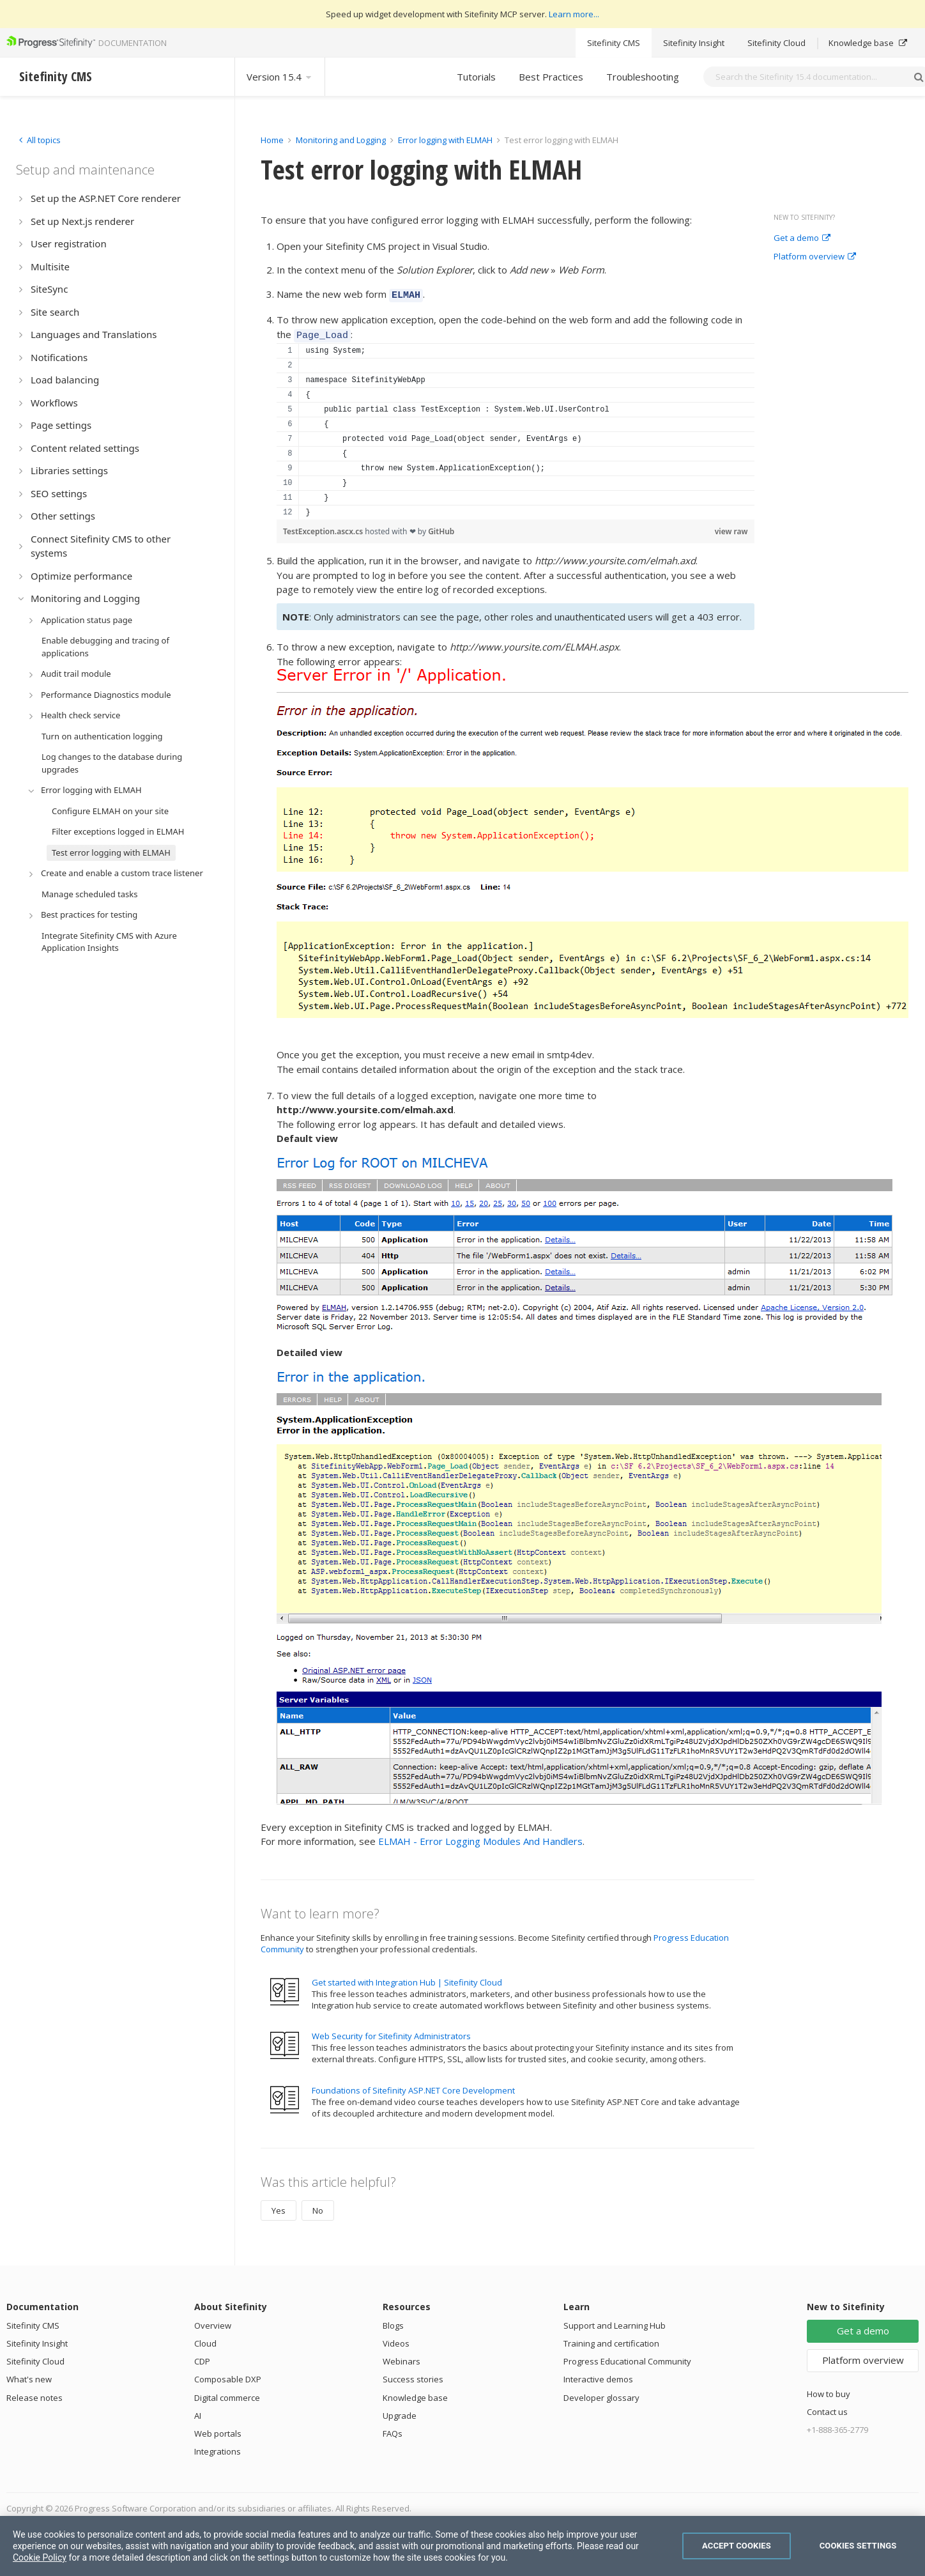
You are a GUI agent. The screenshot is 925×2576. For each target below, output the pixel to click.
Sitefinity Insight (693, 43)
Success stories (413, 2375)
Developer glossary (601, 2394)
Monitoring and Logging (341, 140)
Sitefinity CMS (613, 43)
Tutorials (476, 76)
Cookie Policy (39, 2557)
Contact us (827, 2408)
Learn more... (574, 14)
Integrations (217, 2447)
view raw (731, 527)
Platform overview (815, 257)
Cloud (205, 2339)
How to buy (828, 2390)
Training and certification (611, 2339)
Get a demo (802, 238)
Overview (212, 2321)
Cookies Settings (858, 2545)
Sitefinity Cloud (776, 43)
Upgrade (400, 2412)
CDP (202, 2357)
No (317, 2206)
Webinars (401, 2357)
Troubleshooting (642, 76)
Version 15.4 (280, 76)
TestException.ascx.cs (324, 527)
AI (197, 2412)
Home (272, 140)
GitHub (441, 527)
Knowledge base (868, 43)
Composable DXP (227, 2375)
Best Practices (551, 76)
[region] (515, 427)
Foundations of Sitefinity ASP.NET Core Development (413, 2086)
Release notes (34, 2394)
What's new (29, 2375)
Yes (278, 2206)
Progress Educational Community (627, 2357)
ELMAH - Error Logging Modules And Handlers (480, 1837)
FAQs (392, 2429)
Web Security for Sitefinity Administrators (391, 2032)
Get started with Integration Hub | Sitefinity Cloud (407, 1978)
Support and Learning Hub (614, 2321)
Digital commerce (227, 2394)
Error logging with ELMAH (445, 140)
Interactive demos (598, 2375)
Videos (396, 2339)
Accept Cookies (736, 2545)
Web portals (217, 2429)
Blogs (393, 2321)
